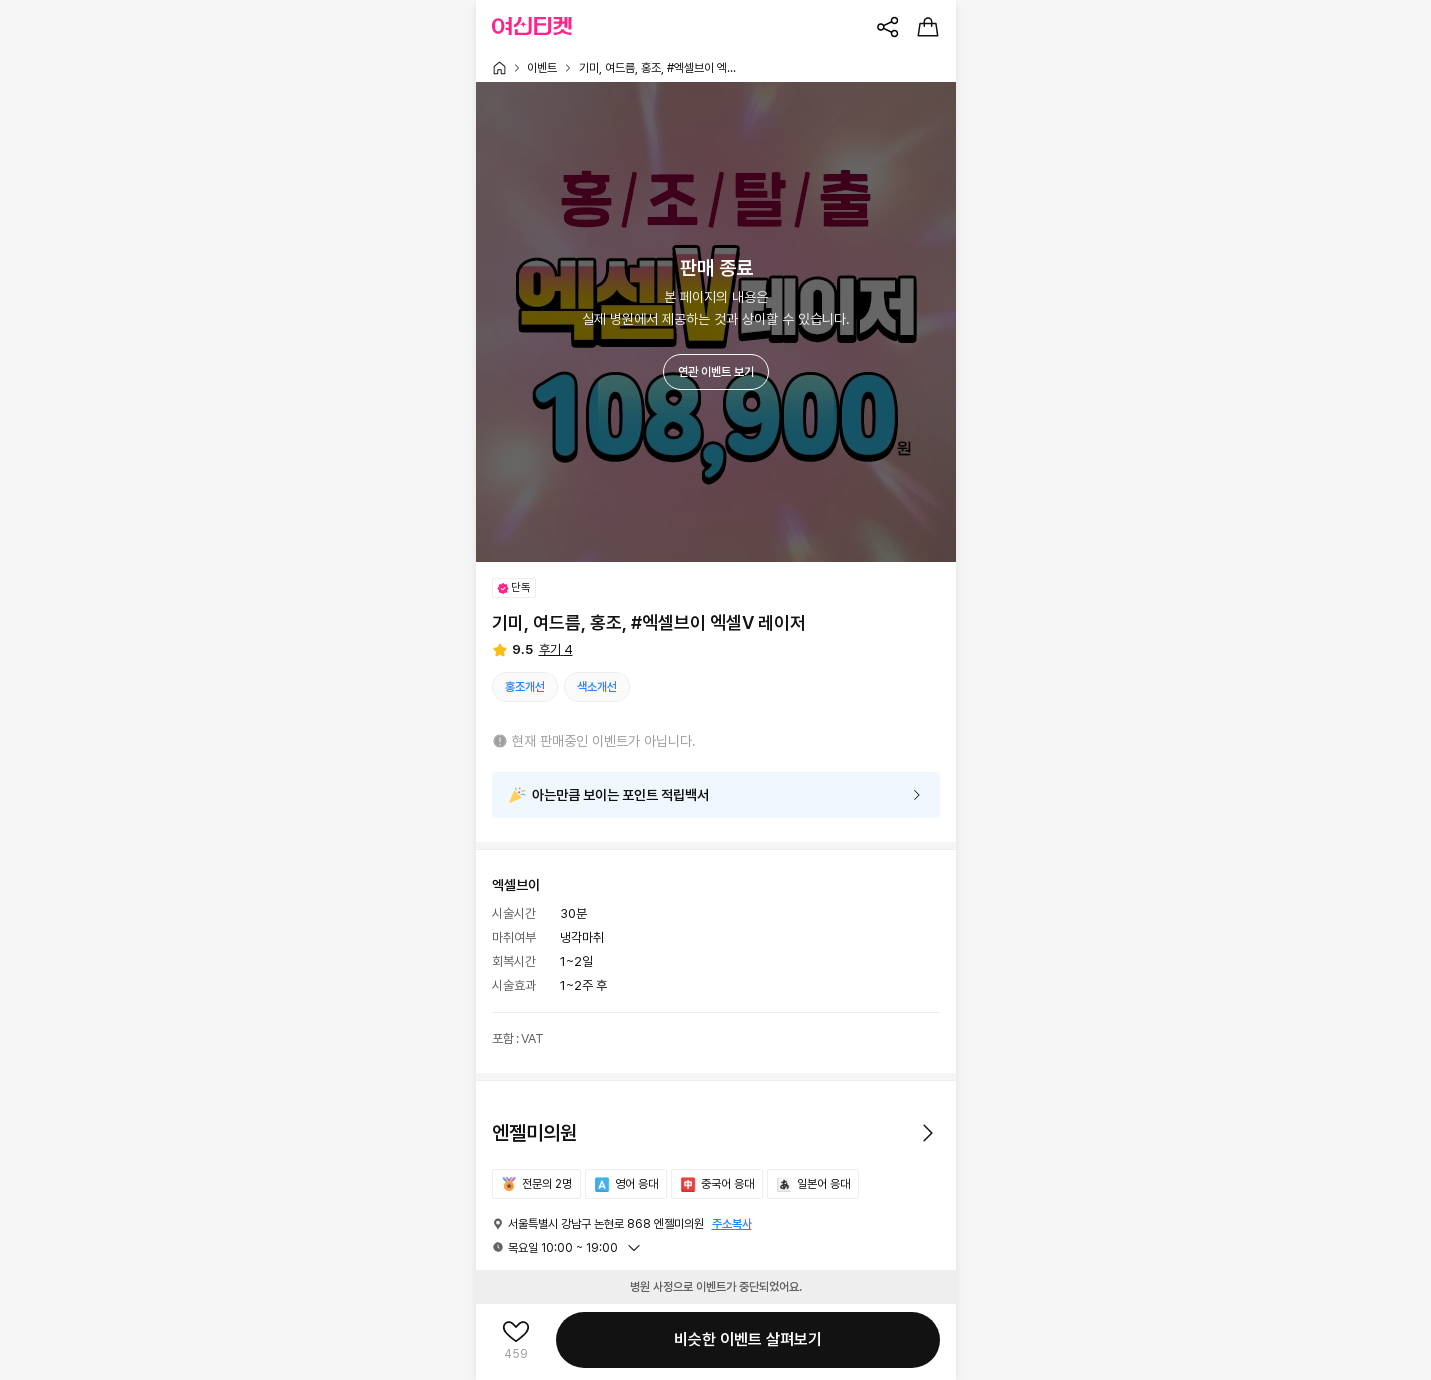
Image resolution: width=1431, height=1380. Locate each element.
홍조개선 (525, 687)
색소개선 (597, 687)
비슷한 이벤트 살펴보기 (748, 1339)
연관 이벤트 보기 (716, 372)
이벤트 (542, 68)
